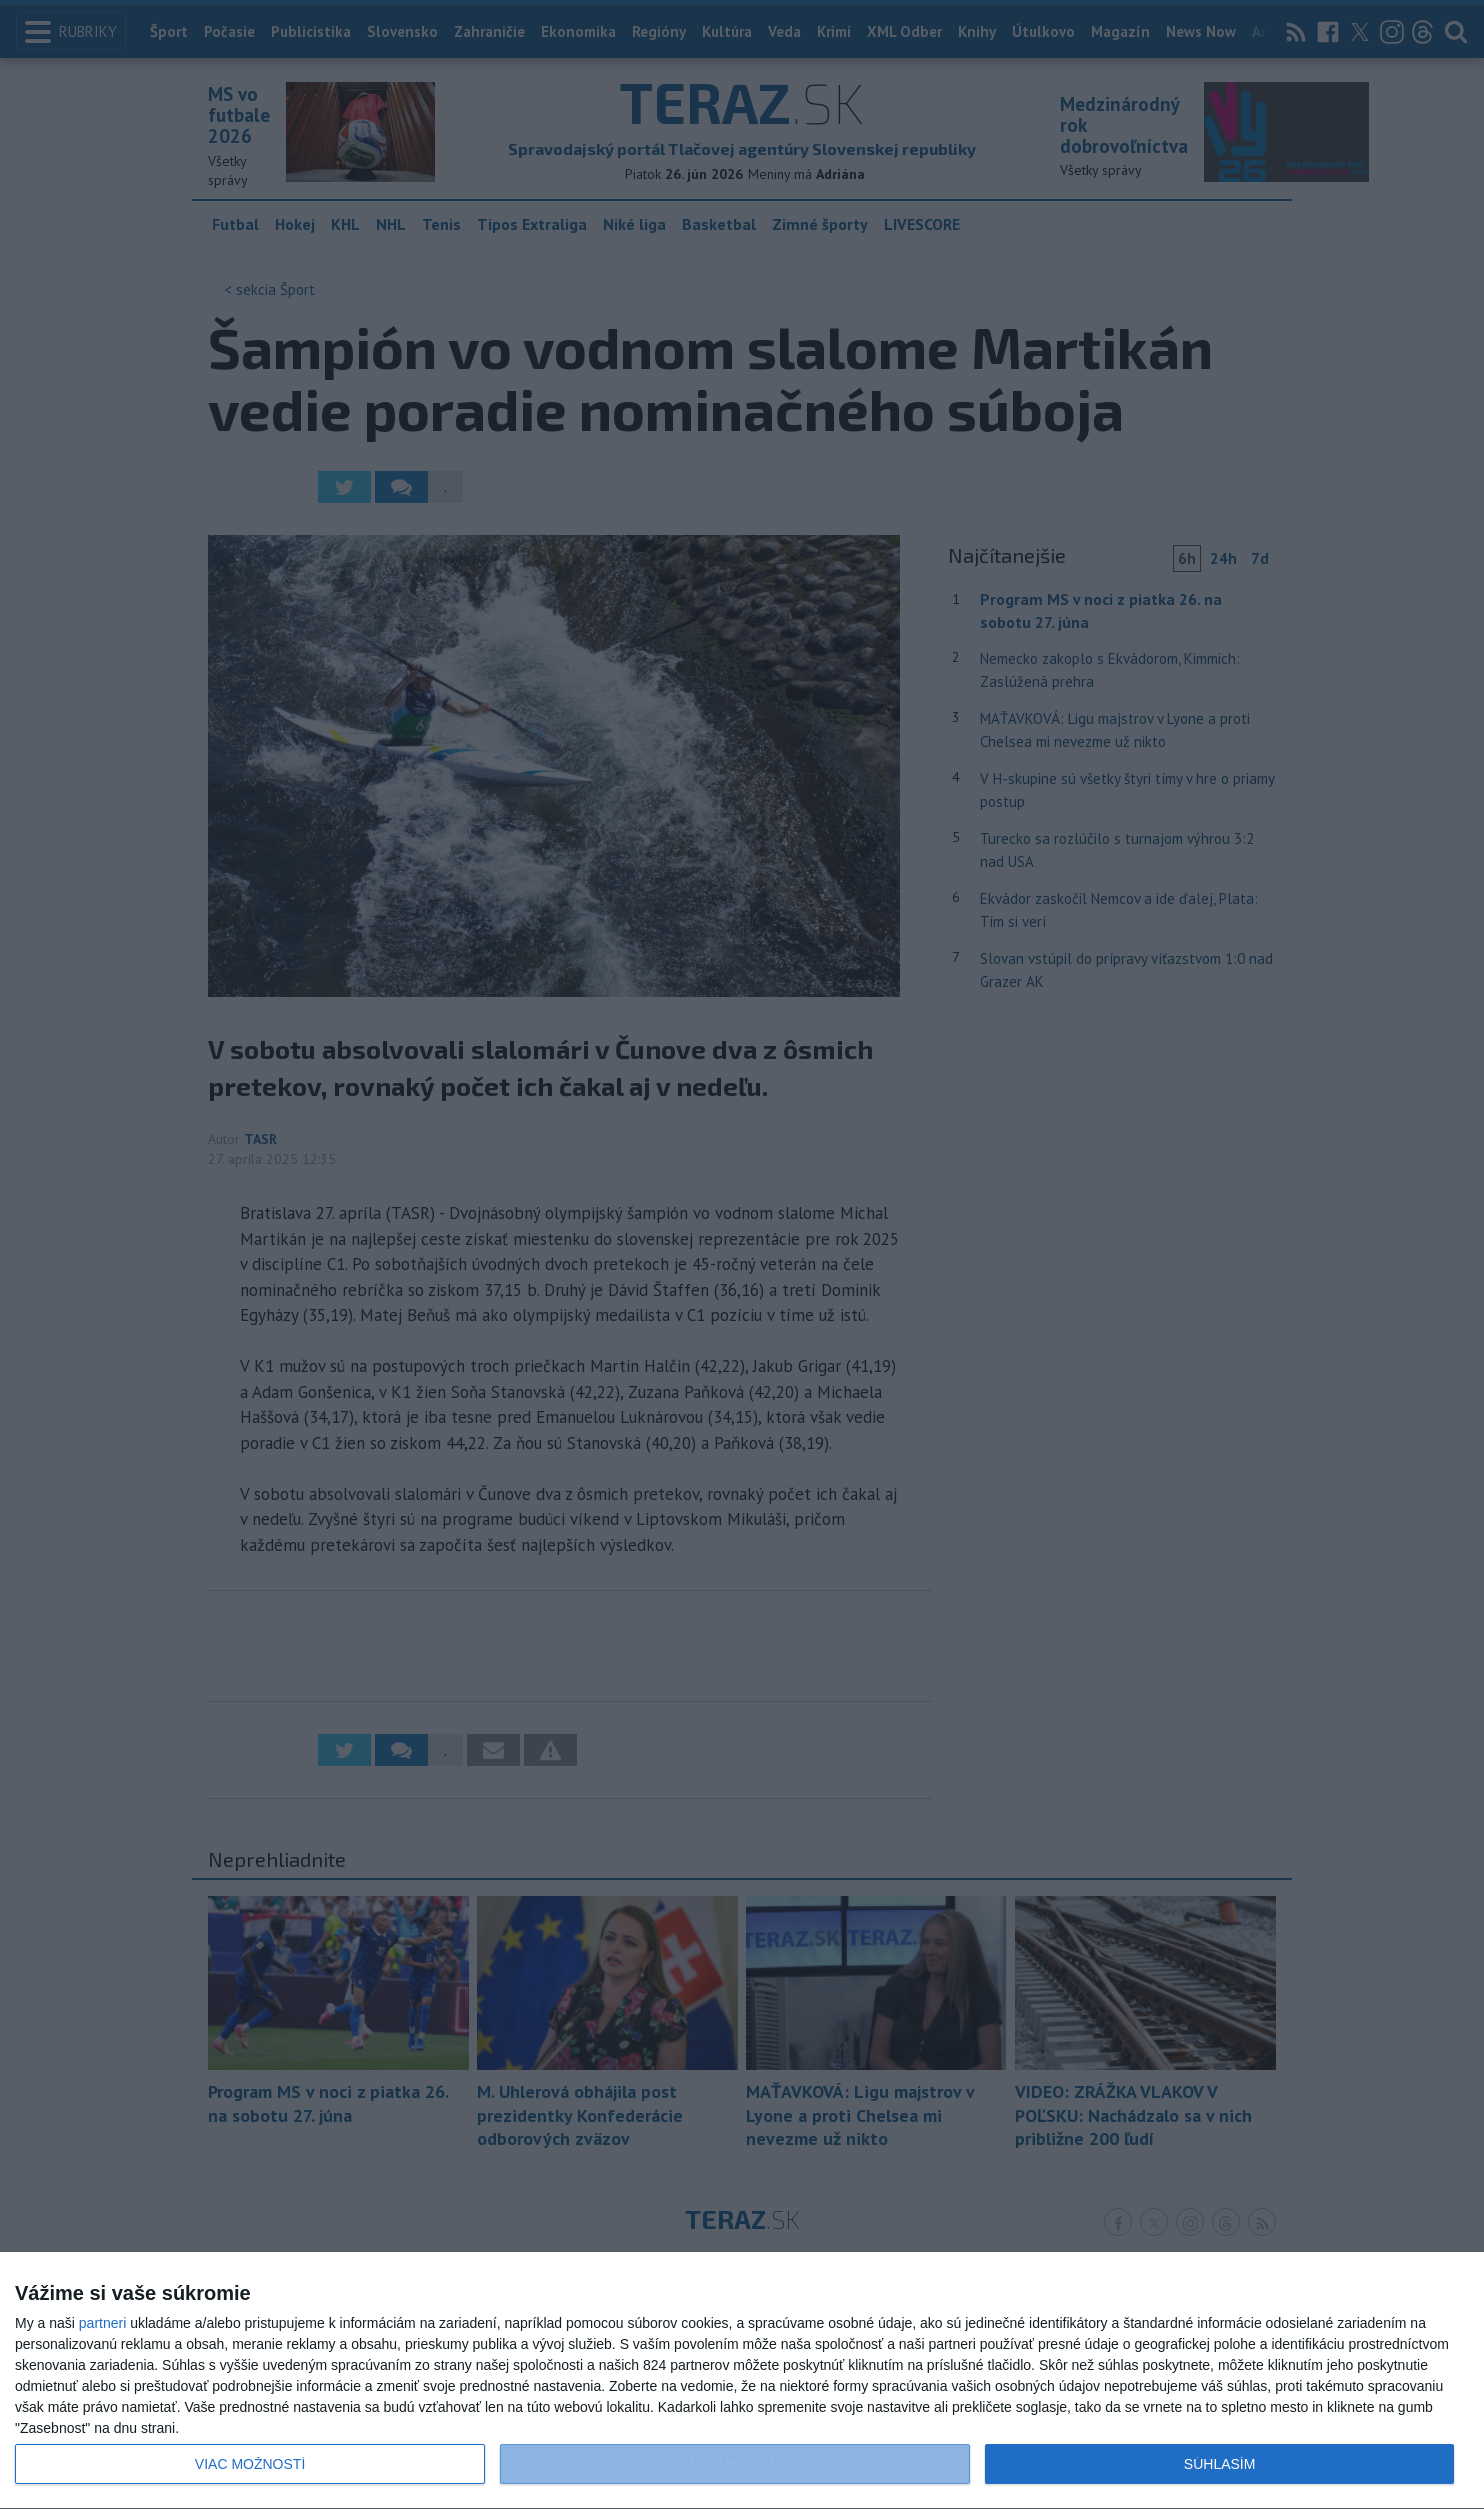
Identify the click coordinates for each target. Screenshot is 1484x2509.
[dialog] (742, 2381)
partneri (102, 2323)
